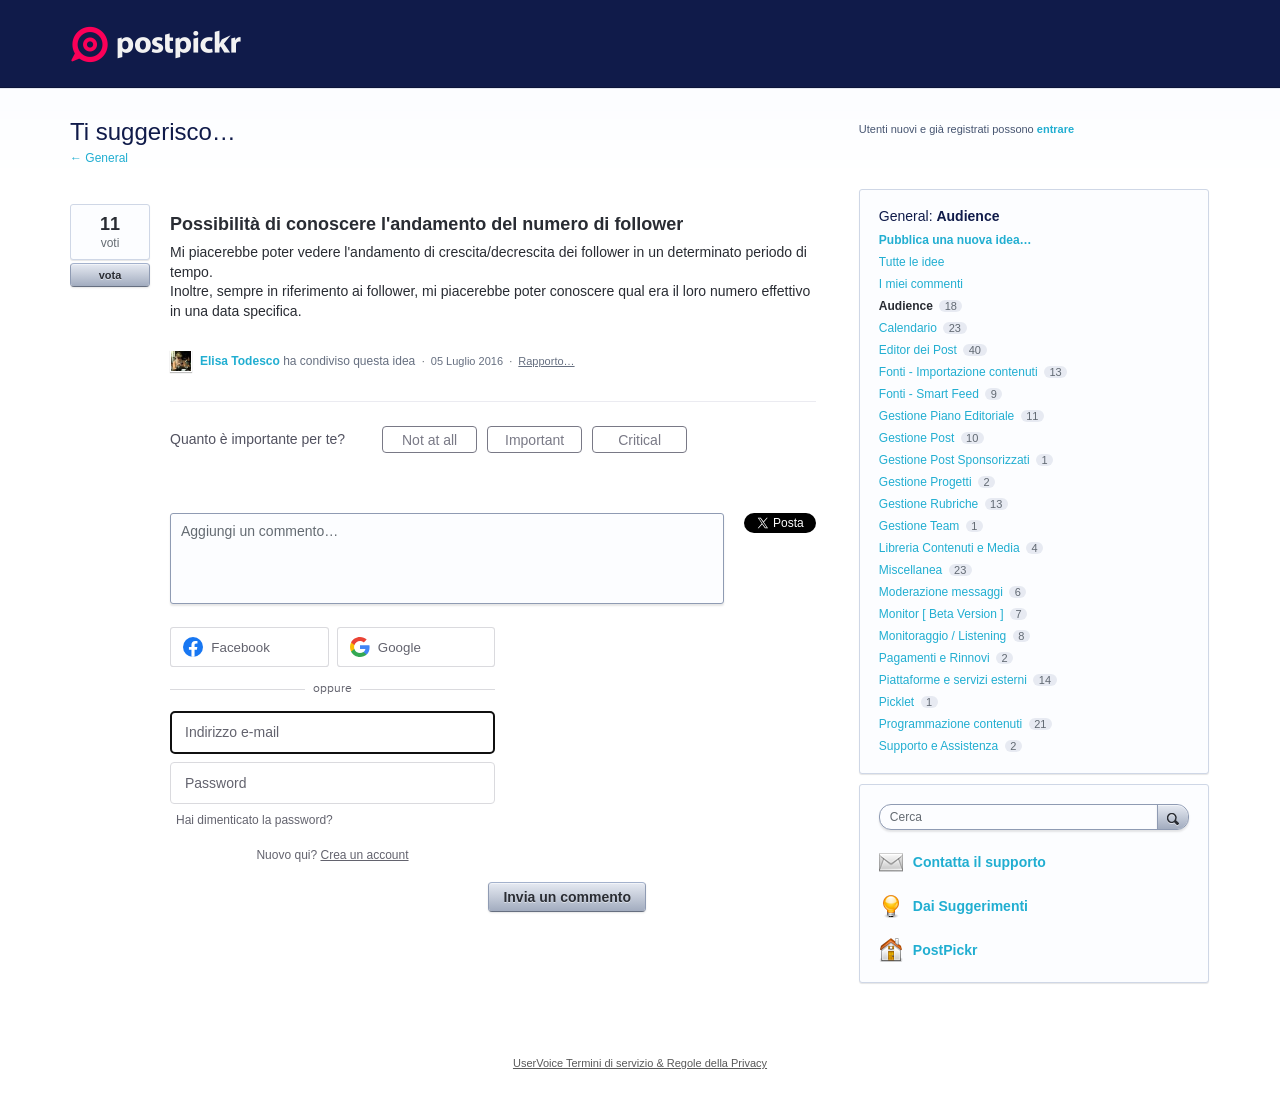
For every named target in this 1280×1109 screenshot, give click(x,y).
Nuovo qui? (332, 855)
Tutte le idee (912, 262)
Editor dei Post (918, 350)
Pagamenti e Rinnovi (934, 658)
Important (543, 443)
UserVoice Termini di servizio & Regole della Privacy (640, 1063)
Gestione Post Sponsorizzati (954, 460)
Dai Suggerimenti (970, 906)
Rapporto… (546, 361)
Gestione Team (919, 526)
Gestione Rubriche (928, 504)
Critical (652, 443)
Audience (967, 216)
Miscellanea (910, 570)
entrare (1055, 129)
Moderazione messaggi (941, 592)
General (904, 216)
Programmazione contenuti (950, 724)
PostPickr (945, 950)
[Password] (332, 783)
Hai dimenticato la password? (254, 820)
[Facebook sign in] (249, 647)
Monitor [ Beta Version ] (941, 614)
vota (110, 275)
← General (99, 158)
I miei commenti (921, 284)
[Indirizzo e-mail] (332, 732)
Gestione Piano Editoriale (946, 416)
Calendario (908, 328)
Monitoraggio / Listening (942, 636)
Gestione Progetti (925, 482)
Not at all (439, 443)
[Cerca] (1173, 816)
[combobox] (1023, 817)
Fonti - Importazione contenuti (958, 372)
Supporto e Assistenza (938, 746)
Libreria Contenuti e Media (949, 548)
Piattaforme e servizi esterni (953, 680)
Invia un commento (567, 897)
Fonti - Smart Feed (929, 394)
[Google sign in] (416, 647)
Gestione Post (916, 438)
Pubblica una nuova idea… (955, 240)
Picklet (896, 702)
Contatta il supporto (979, 862)
